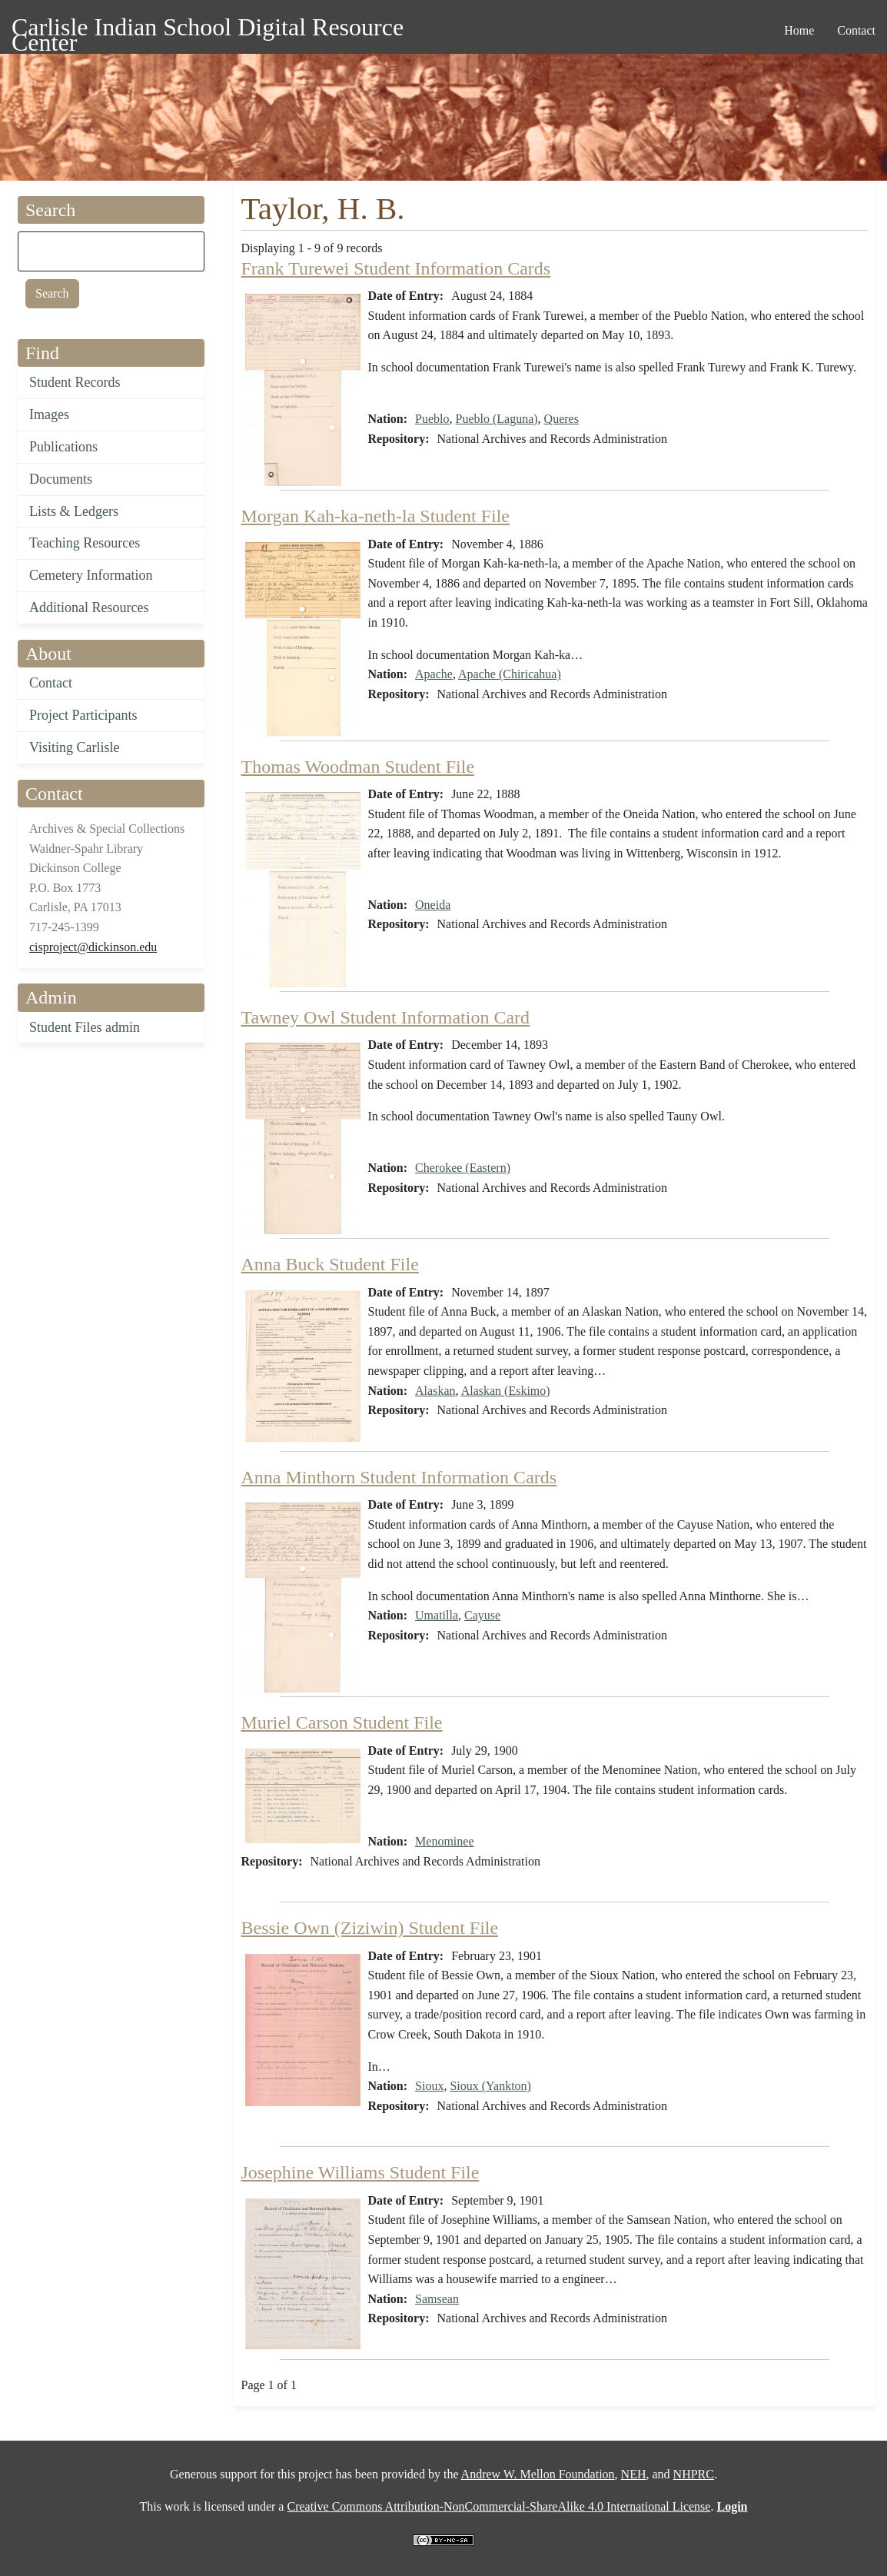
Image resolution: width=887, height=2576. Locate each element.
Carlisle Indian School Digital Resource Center (208, 29)
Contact (50, 683)
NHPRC (693, 2474)
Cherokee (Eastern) (462, 1167)
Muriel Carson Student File (342, 1722)
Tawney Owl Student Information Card (385, 1017)
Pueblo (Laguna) (497, 418)
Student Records (75, 382)
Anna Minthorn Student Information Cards (399, 1477)
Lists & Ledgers (73, 511)
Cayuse (482, 1615)
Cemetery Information (90, 575)
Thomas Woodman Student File (358, 767)
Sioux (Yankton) (490, 2085)
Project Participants (83, 715)
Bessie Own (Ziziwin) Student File (370, 1928)
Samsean (437, 2298)
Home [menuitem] (799, 30)
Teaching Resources (84, 543)
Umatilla (436, 1615)
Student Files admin (84, 1027)
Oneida (432, 904)
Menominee (444, 1841)
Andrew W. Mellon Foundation (538, 2474)
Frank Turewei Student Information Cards (396, 268)
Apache (434, 674)
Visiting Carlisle (74, 747)
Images (49, 414)
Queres (561, 418)
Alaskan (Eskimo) (505, 1390)
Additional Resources (88, 607)
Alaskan (435, 1390)
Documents (60, 479)
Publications (63, 446)
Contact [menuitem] (856, 30)
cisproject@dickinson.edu (93, 947)
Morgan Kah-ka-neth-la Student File (375, 516)
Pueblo (432, 418)
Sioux (429, 2085)
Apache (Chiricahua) (509, 674)
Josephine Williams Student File (360, 2172)
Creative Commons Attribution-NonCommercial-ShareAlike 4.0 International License (498, 2506)
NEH (633, 2474)
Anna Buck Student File (330, 1264)
